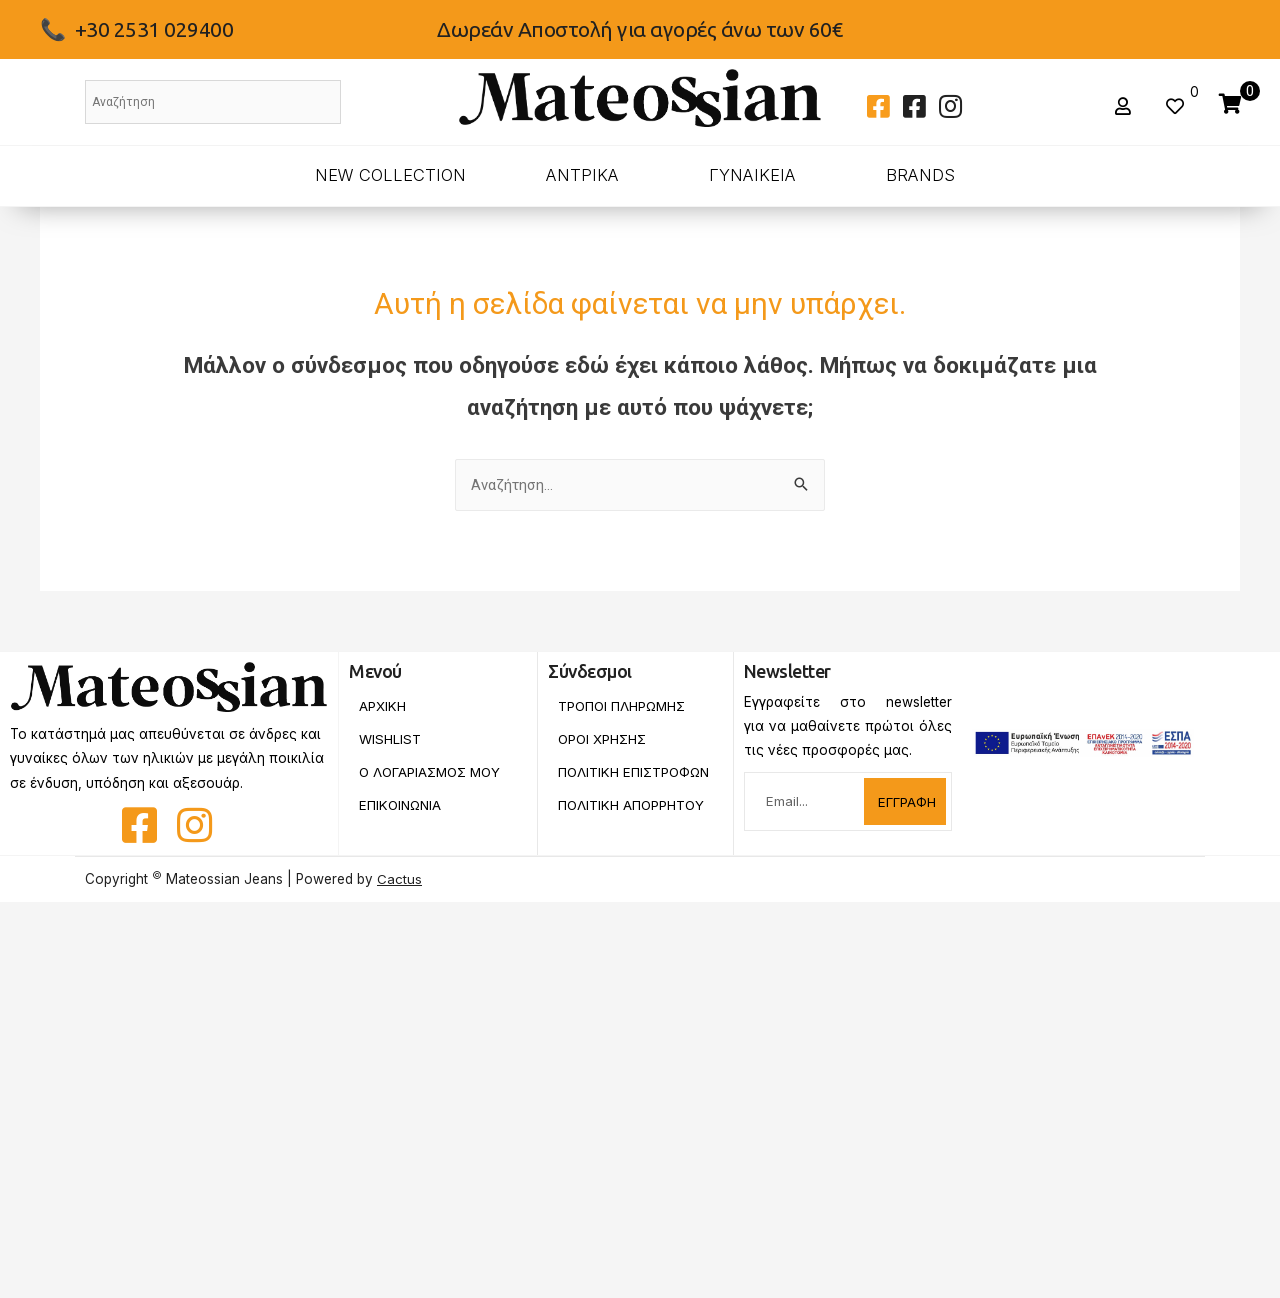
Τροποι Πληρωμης (623, 706)
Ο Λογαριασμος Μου (432, 773)
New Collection (390, 175)
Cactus (399, 879)
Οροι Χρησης (603, 739)
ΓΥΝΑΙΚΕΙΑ (752, 175)
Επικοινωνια (402, 806)
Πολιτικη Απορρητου (632, 820)
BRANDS (920, 175)
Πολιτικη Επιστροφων (603, 780)
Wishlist (390, 739)
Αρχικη (382, 706)
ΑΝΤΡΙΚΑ (582, 175)
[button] (1125, 106)
